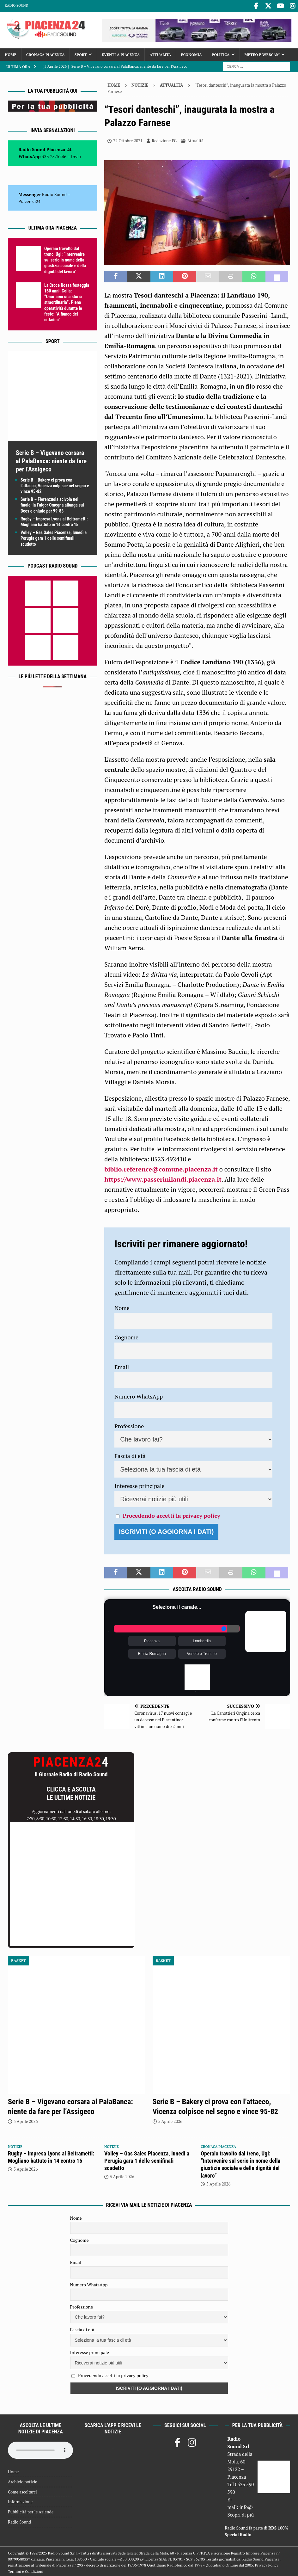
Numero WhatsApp (138, 1395)
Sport (81, 53)
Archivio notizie (22, 2480)
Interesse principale (139, 1484)
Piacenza (152, 1640)
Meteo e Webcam (262, 53)
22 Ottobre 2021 (128, 139)
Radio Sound (16, 5)
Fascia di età (130, 1454)
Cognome (126, 1336)
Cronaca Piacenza (45, 53)
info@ (246, 2506)
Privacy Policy (266, 2563)
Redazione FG (164, 139)
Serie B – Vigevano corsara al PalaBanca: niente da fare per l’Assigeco (51, 459)
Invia (76, 155)
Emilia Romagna (152, 1652)
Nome (122, 1306)
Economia (191, 53)
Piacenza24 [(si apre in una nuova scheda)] (29, 200)
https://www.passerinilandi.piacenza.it (163, 1178)
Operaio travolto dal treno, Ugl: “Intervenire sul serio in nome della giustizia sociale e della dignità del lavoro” (65, 259)
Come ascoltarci (22, 2490)
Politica (221, 53)
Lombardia (202, 1640)
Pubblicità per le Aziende (30, 2510)
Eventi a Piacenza (121, 53)
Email (121, 1365)
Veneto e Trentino (202, 1652)
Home (10, 53)
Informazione (20, 2500)
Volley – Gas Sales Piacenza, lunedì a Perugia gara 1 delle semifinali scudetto (54, 537)
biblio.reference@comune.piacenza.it (161, 1168)
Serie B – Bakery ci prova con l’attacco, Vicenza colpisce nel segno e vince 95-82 (55, 484)
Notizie (140, 83)
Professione (129, 1424)
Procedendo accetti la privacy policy (171, 1514)
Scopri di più (241, 2513)
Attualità (160, 53)
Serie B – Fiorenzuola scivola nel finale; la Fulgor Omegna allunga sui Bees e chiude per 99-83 (52, 503)
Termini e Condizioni (25, 2569)
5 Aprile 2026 (26, 2120)
